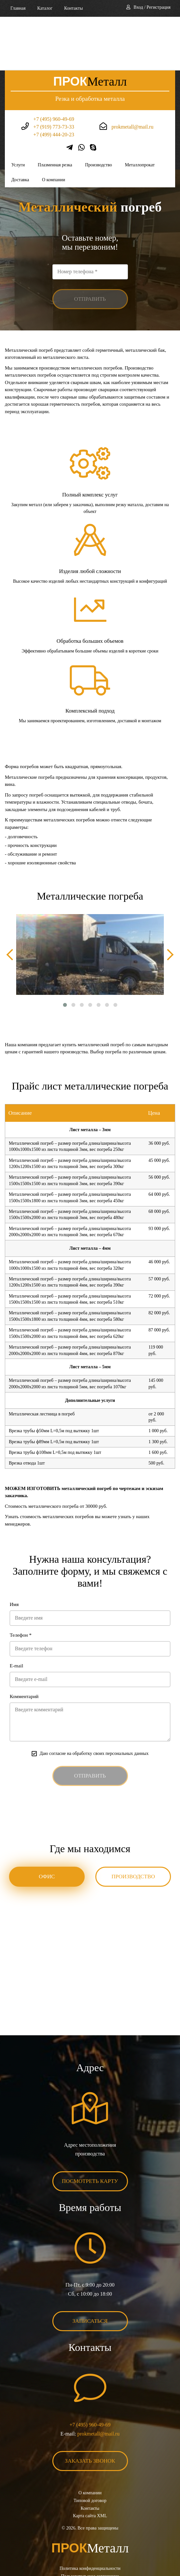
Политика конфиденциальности (90, 2514)
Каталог (45, 8)
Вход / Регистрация (151, 7)
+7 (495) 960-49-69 (53, 65)
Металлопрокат (139, 111)
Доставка (20, 126)
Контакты (73, 8)
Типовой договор (90, 2447)
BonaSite (100, 2551)
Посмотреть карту (90, 2127)
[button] (65, 951)
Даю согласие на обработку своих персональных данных (93, 1699)
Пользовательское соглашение (90, 2522)
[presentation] (10, 900)
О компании (53, 126)
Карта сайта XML (90, 2462)
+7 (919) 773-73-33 (53, 73)
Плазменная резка (55, 111)
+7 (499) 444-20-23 (53, 81)
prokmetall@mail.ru (132, 73)
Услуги (18, 111)
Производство (98, 111)
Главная (18, 8)
